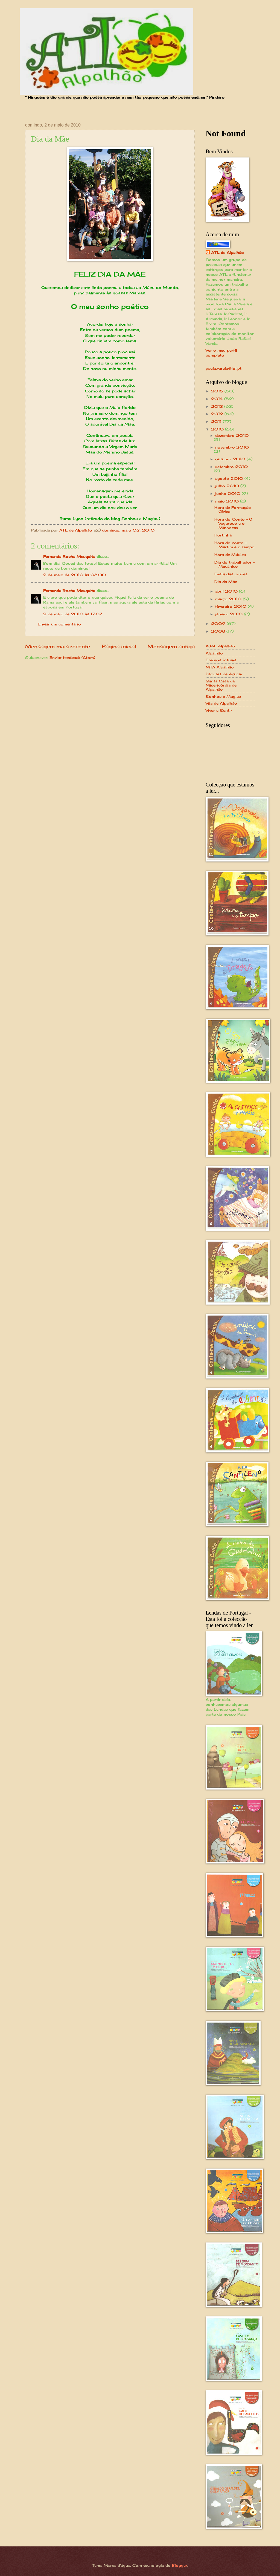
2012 (217, 414)
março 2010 (229, 599)
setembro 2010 (231, 466)
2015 (217, 391)
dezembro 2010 (232, 435)
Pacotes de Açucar (224, 674)
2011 (217, 421)
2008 (218, 631)
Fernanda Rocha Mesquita (69, 556)
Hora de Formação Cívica (232, 509)
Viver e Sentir (219, 710)
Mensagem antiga (171, 646)
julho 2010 (227, 486)
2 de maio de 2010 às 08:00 (74, 575)
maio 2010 (227, 501)
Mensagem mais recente (57, 646)
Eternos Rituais (221, 660)
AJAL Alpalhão (220, 646)
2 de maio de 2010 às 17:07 (72, 614)
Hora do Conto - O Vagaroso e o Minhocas (233, 523)
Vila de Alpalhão (221, 703)
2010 (218, 429)
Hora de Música (230, 554)
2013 (217, 406)
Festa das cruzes (230, 574)
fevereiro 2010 (231, 606)
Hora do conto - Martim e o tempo (234, 545)
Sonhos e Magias (223, 696)
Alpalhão (214, 653)
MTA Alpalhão (220, 667)
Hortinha (223, 535)
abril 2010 (227, 591)
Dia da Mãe (225, 581)
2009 (219, 623)
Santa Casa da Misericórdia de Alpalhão (221, 685)
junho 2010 (228, 493)
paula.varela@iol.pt (223, 368)
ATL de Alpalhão (227, 252)
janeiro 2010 (229, 614)
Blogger (179, 2565)
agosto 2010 (229, 478)
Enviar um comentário (59, 624)
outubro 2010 (231, 459)
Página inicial (119, 646)
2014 (217, 399)
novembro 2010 (232, 447)
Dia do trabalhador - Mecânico (234, 564)
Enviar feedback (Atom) (72, 657)
